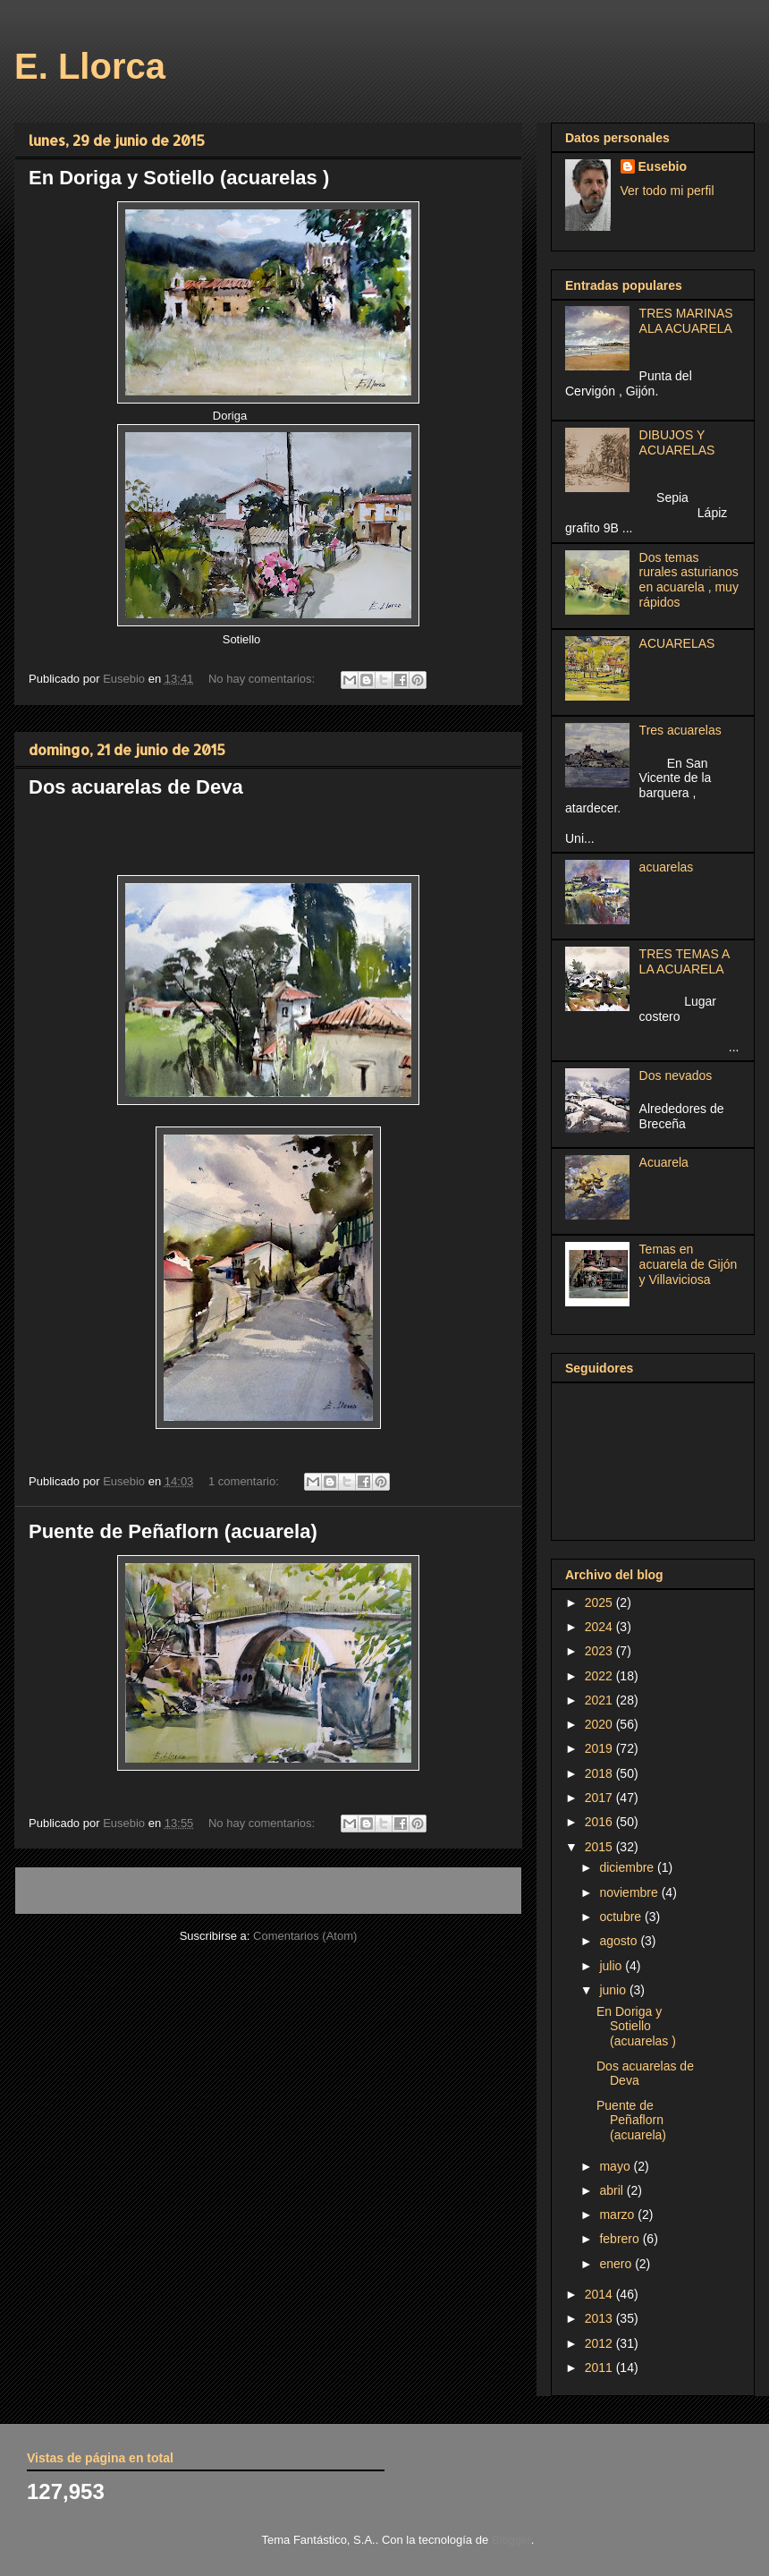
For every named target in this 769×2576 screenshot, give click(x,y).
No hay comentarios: (263, 678)
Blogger (511, 2539)
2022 (600, 1676)
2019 (600, 1748)
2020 (600, 1724)
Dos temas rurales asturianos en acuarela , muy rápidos (689, 579)
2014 (600, 2294)
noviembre (630, 1892)
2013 (600, 2318)
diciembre (628, 1867)
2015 (600, 1847)
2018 (600, 1773)
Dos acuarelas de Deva (136, 787)
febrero (620, 2239)
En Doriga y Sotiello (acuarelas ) (179, 177)
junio (614, 1990)
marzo (618, 2214)
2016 (600, 1822)
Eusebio (662, 166)
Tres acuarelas (680, 730)
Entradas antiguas (451, 1890)
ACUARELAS (677, 643)
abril (612, 2190)
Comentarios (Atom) (305, 1936)
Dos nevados (676, 1075)
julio (612, 1966)
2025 (600, 1602)
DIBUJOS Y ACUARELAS (677, 442)
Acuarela (664, 1162)
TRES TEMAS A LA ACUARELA (684, 961)
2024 (600, 1627)
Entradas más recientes (102, 1890)
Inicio (285, 1890)
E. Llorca (89, 66)
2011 (600, 2367)
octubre (622, 1916)
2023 (600, 1651)
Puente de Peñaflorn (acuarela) (173, 1531)
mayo (616, 2166)
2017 (600, 1797)
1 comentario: (245, 1481)
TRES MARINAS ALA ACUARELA (686, 321)
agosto (619, 1941)
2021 (600, 1700)
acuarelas (666, 867)
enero (617, 2264)
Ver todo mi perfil (667, 190)
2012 (600, 2343)
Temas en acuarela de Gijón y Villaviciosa (688, 1264)
